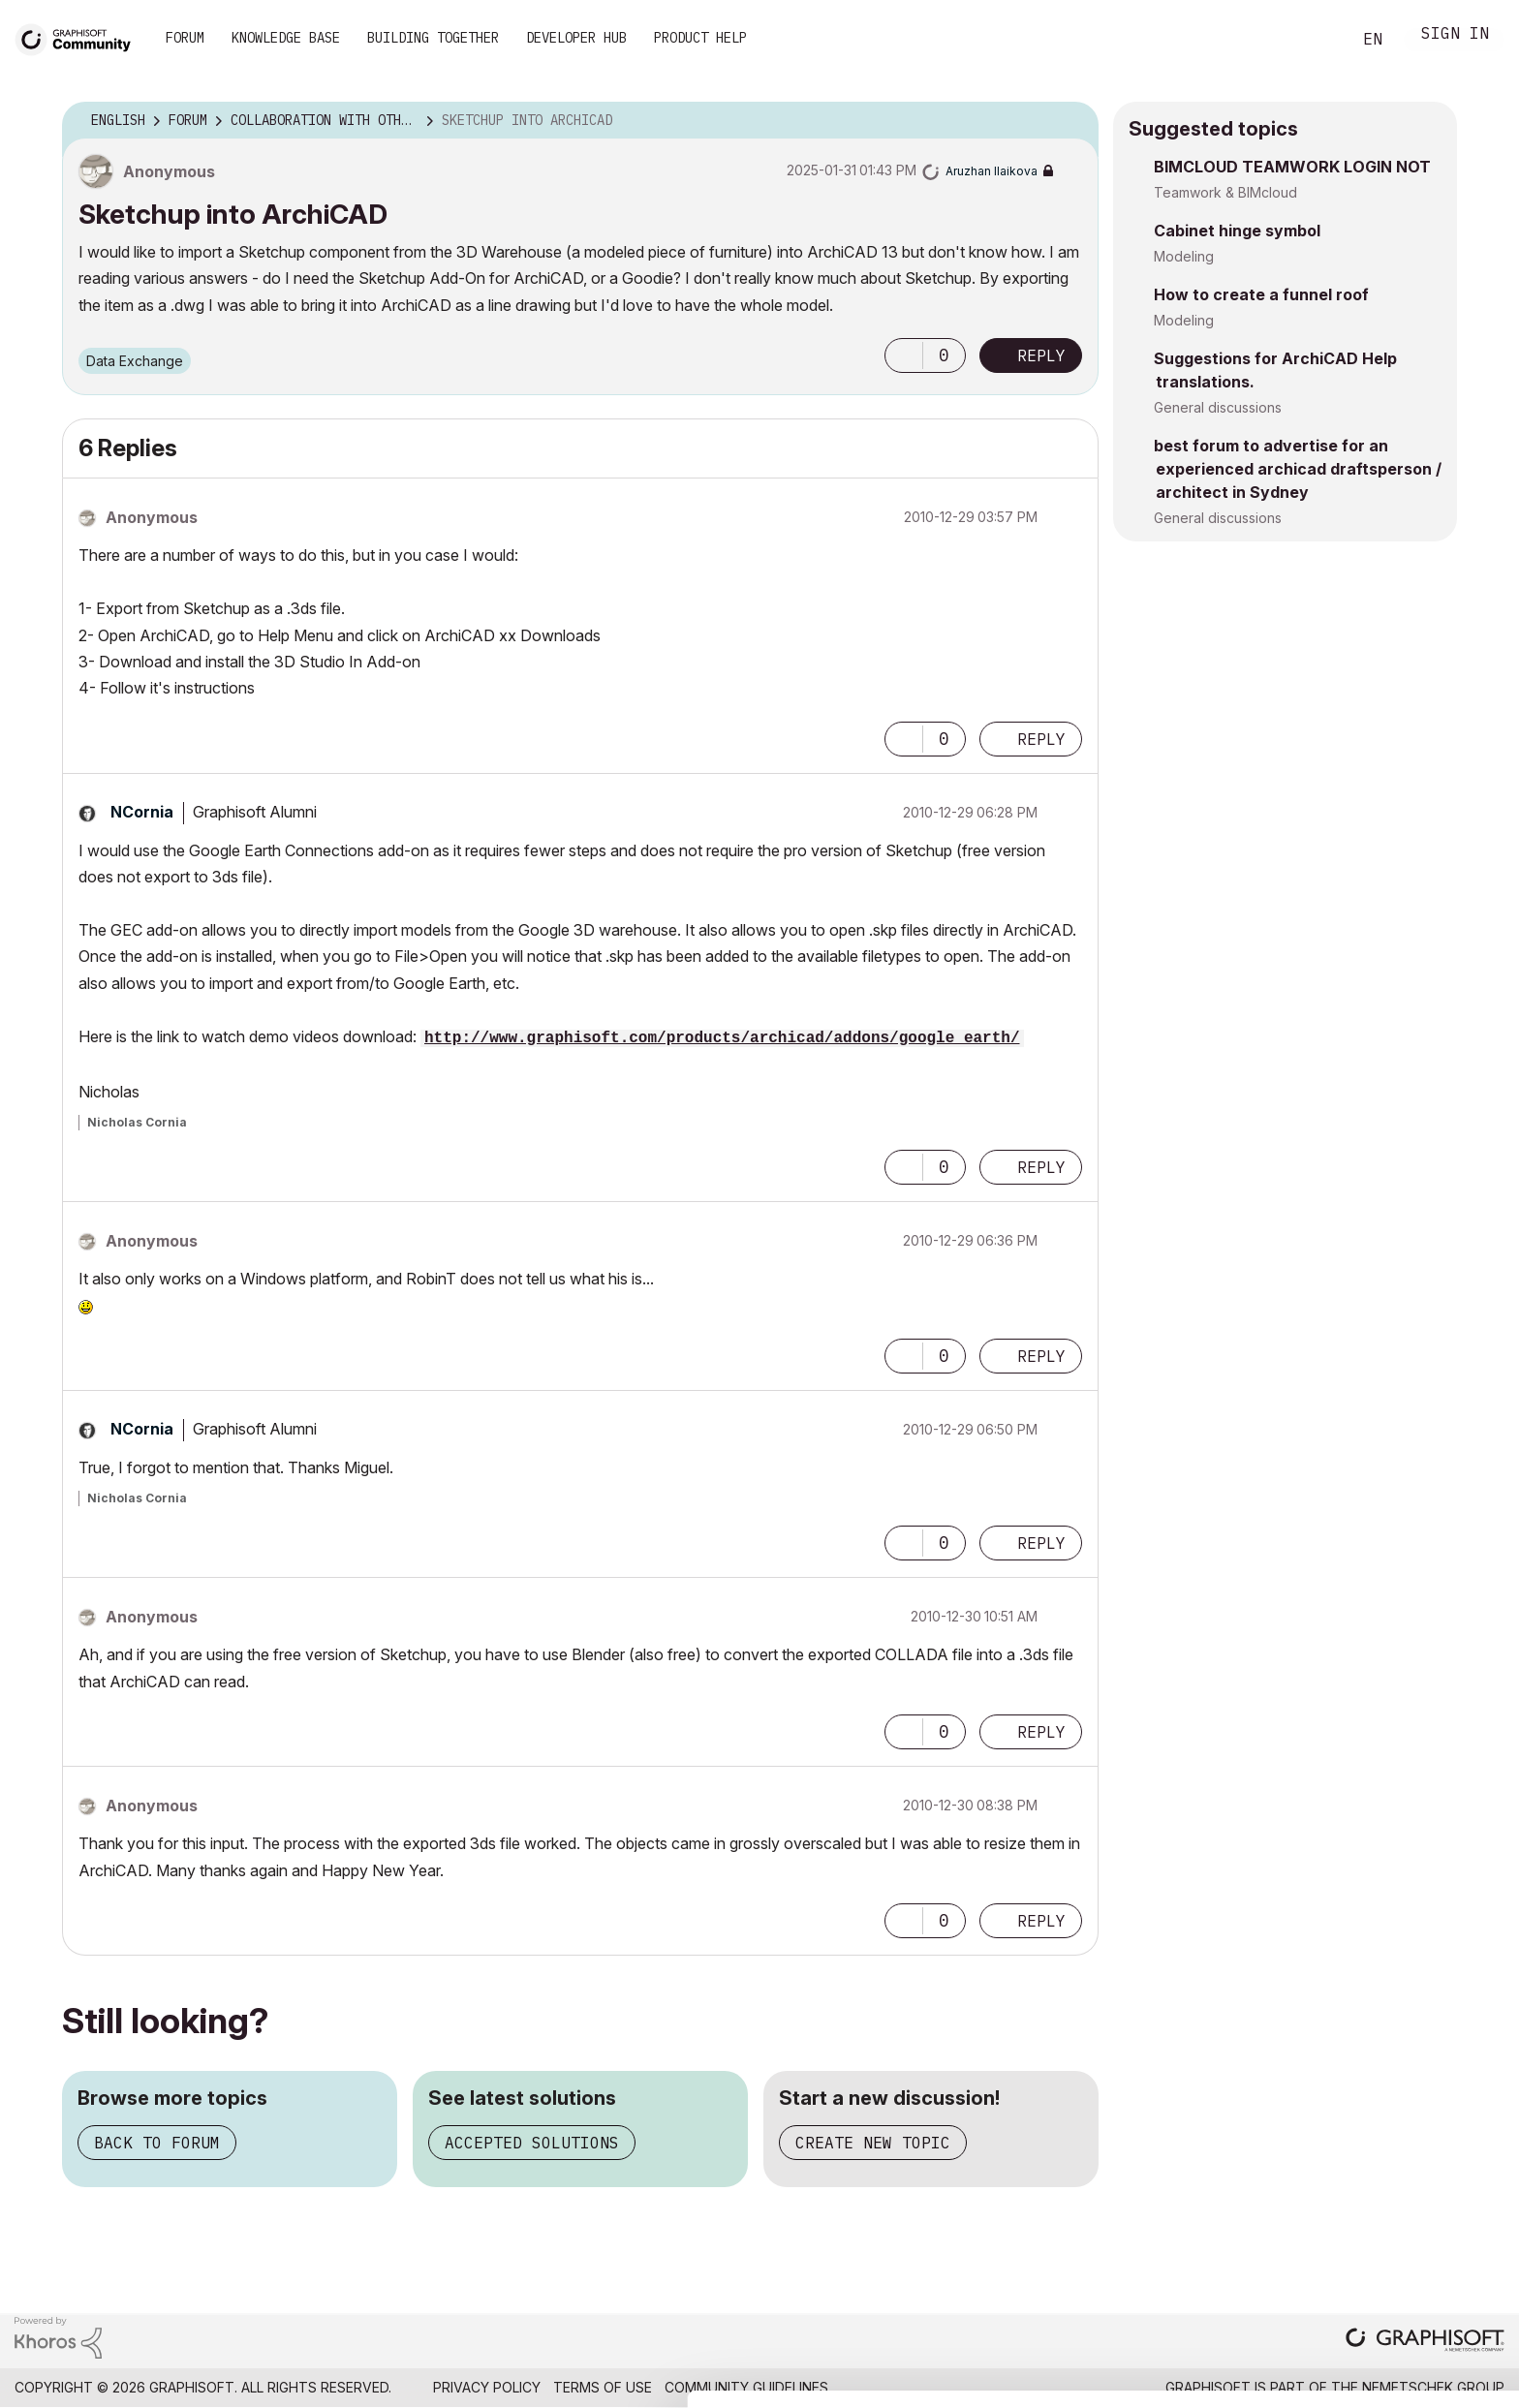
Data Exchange (134, 361)
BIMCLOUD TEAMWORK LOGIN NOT (1292, 166)
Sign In (1455, 35)
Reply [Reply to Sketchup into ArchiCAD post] (1041, 355)
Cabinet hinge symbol (1237, 230)
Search (1314, 40)
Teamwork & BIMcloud (1225, 192)
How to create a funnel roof (1261, 294)
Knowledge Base (286, 37)
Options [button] (1071, 121)
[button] (903, 355)
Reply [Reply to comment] (1041, 739)
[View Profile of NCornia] (141, 811)
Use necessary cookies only (1406, 2361)
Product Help (700, 37)
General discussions (1218, 407)
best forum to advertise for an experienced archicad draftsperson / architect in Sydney (1298, 469)
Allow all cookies (1407, 2255)
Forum (185, 37)
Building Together (433, 37)
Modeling (1184, 256)
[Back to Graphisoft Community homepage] (79, 37)
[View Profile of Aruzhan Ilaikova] (992, 171)
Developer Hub (576, 37)
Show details (768, 2383)
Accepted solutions (532, 2142)
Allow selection (1406, 2302)
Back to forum (157, 2142)
